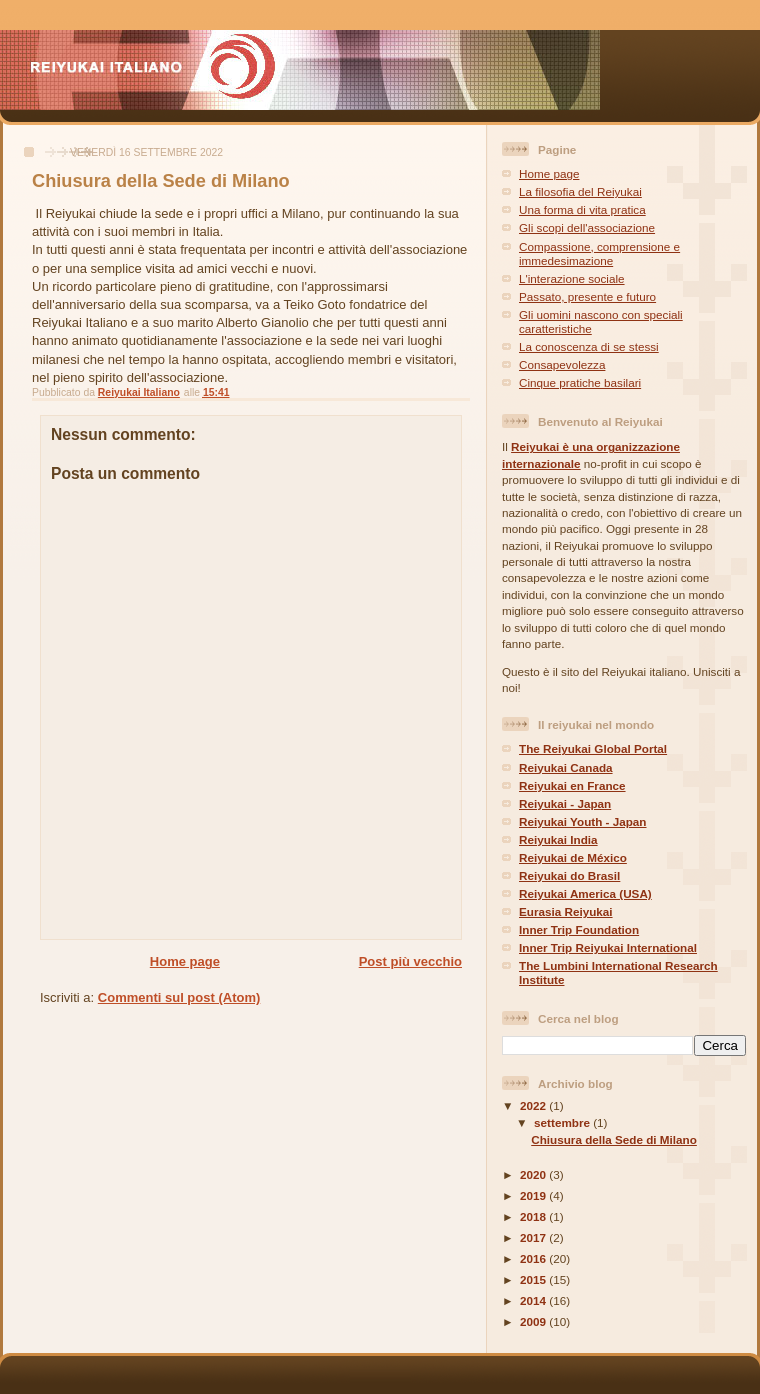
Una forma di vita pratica (582, 209)
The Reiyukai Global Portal (593, 748)
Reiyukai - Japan (565, 803)
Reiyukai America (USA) (585, 893)
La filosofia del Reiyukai (580, 191)
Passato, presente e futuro (587, 296)
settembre (563, 1122)
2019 (534, 1195)
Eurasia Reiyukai (566, 911)
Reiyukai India (558, 839)
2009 (534, 1321)
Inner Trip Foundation (579, 929)
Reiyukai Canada (566, 767)
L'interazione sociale (572, 278)
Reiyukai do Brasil (569, 875)
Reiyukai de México (573, 857)
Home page (185, 961)
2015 (534, 1279)
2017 (534, 1237)
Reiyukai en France (572, 785)
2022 (534, 1105)
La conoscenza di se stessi (589, 346)
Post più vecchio (410, 961)
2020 (534, 1174)
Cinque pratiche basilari (580, 382)
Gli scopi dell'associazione (587, 227)
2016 (534, 1258)
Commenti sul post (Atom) (179, 997)
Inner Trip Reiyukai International (608, 947)
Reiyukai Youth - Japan (583, 821)
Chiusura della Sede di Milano (614, 1139)
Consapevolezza (562, 364)
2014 (534, 1300)
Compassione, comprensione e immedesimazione (599, 253)
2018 (534, 1216)
